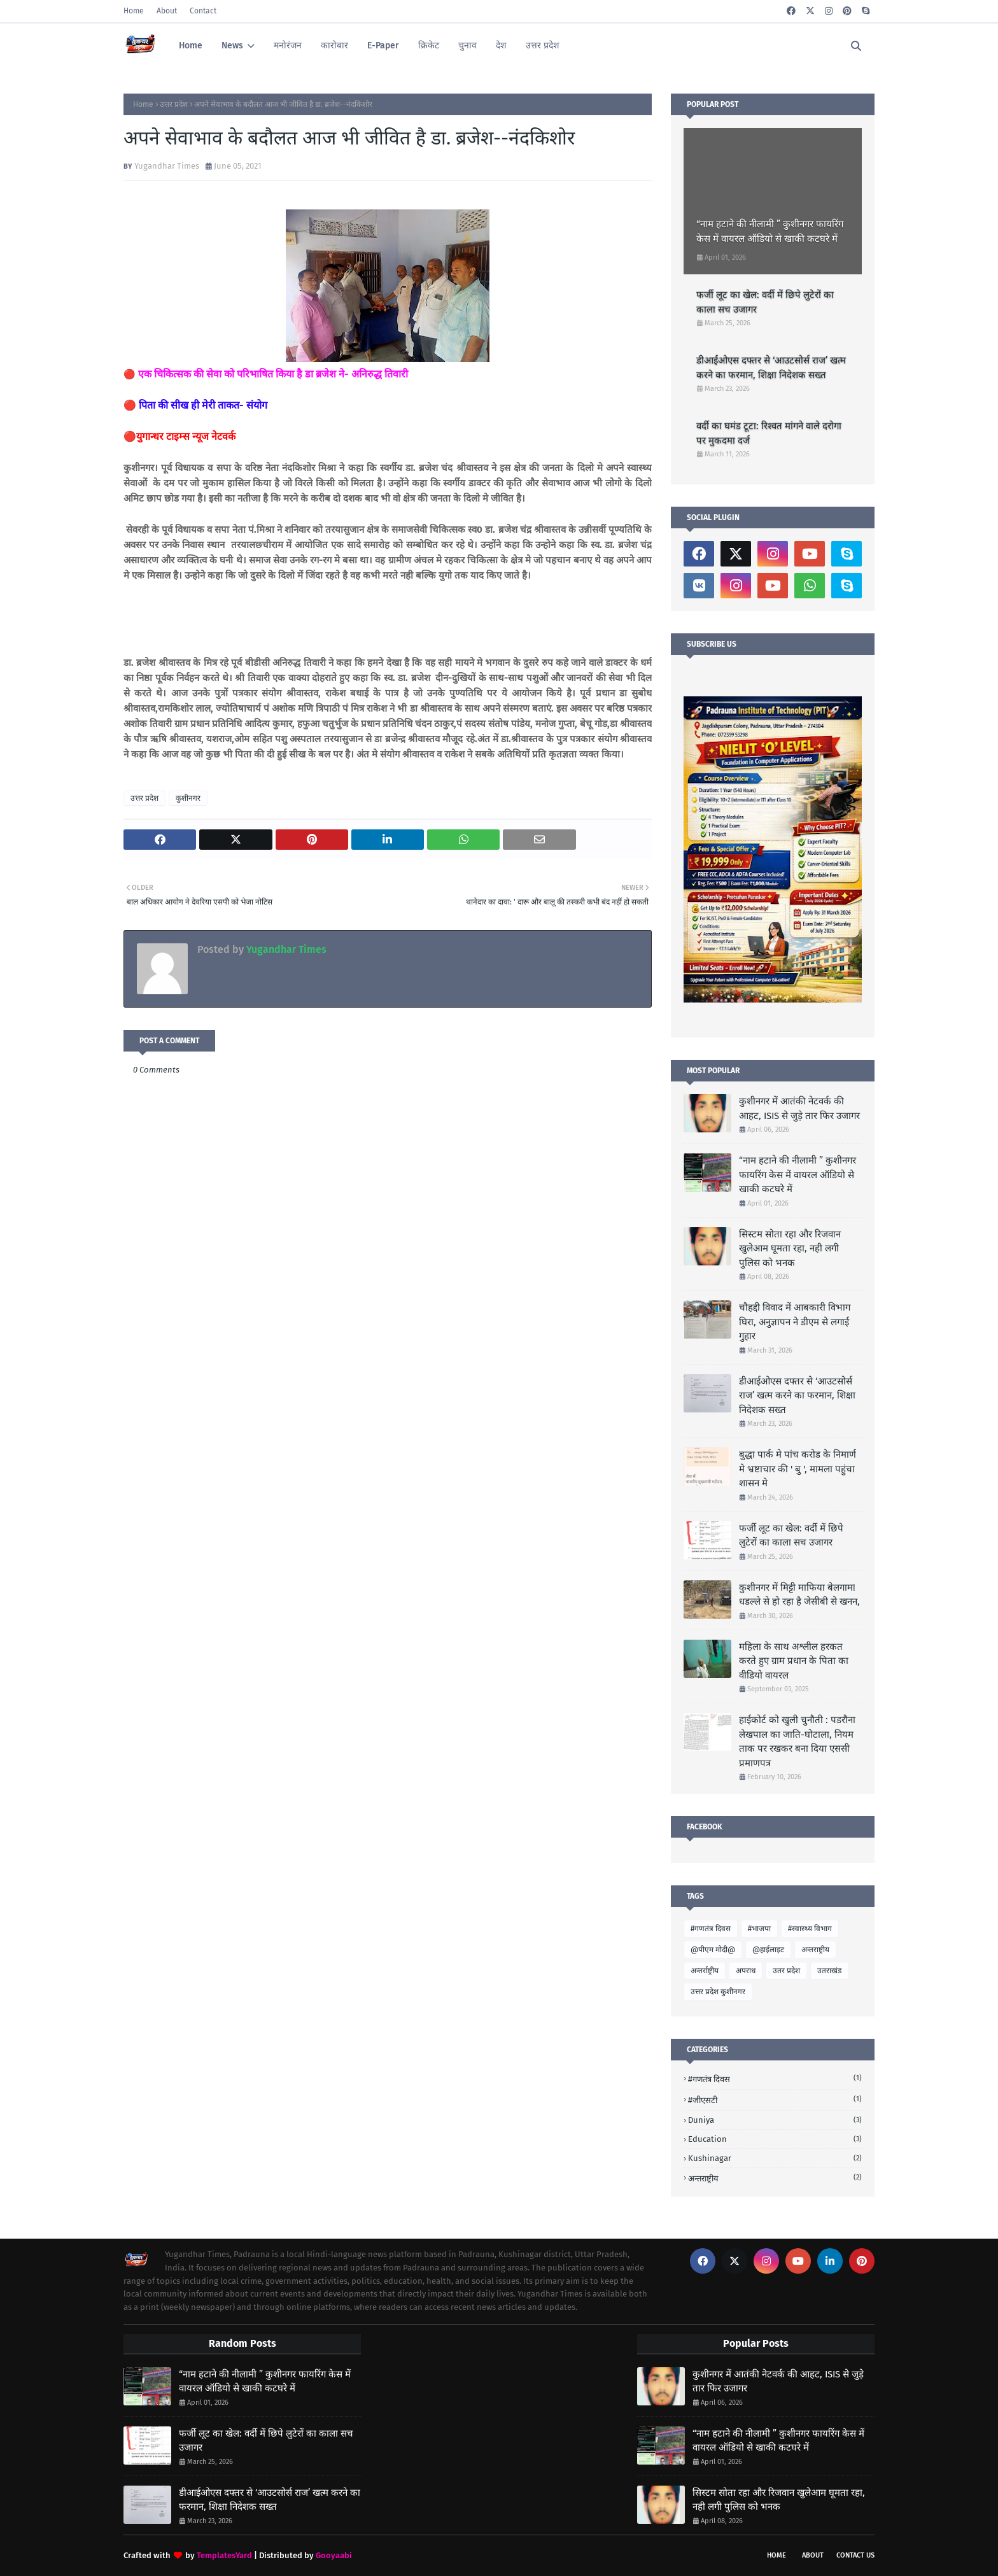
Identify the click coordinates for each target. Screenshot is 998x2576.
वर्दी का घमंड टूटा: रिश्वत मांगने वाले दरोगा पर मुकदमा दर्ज (768, 433)
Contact (203, 10)
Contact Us (855, 2555)
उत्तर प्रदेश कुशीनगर (718, 1991)
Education (775, 2139)
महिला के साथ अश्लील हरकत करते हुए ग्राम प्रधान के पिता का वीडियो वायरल (793, 1661)
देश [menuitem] (501, 45)
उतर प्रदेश (786, 1970)
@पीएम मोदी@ (713, 1949)
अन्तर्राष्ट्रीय (705, 1970)
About (167, 10)
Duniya (775, 2120)
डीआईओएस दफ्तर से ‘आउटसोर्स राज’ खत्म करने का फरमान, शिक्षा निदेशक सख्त (771, 368)
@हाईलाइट (768, 1949)
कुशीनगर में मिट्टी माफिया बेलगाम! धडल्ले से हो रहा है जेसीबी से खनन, (799, 1595)
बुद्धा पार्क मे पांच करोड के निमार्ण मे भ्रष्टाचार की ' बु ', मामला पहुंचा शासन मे (797, 1469)
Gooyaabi (334, 2555)
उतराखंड (829, 1970)
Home (133, 10)
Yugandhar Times (166, 166)
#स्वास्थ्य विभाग (810, 1928)
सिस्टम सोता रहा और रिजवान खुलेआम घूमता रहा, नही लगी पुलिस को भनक (790, 1248)
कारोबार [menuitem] (334, 45)
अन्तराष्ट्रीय (815, 1949)
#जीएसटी (775, 2099)
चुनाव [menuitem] (467, 45)
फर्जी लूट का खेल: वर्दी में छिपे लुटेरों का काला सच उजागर (765, 302)
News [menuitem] (232, 45)
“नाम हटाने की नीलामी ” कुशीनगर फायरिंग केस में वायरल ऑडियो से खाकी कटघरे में (769, 231)
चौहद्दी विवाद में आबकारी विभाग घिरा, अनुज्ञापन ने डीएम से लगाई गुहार (794, 1322)
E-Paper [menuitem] (383, 45)
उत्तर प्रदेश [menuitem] (542, 45)
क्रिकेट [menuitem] (428, 45)
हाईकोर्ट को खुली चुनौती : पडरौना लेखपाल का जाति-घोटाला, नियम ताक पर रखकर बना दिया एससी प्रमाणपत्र (797, 1741)
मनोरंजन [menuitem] (288, 45)
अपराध (746, 1970)
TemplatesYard (224, 2555)
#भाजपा (759, 1928)
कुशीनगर (188, 798)
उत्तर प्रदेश (174, 104)
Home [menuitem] (190, 45)
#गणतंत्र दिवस (711, 1928)
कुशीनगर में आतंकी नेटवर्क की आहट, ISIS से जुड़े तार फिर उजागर (799, 1108)
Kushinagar (775, 2158)
